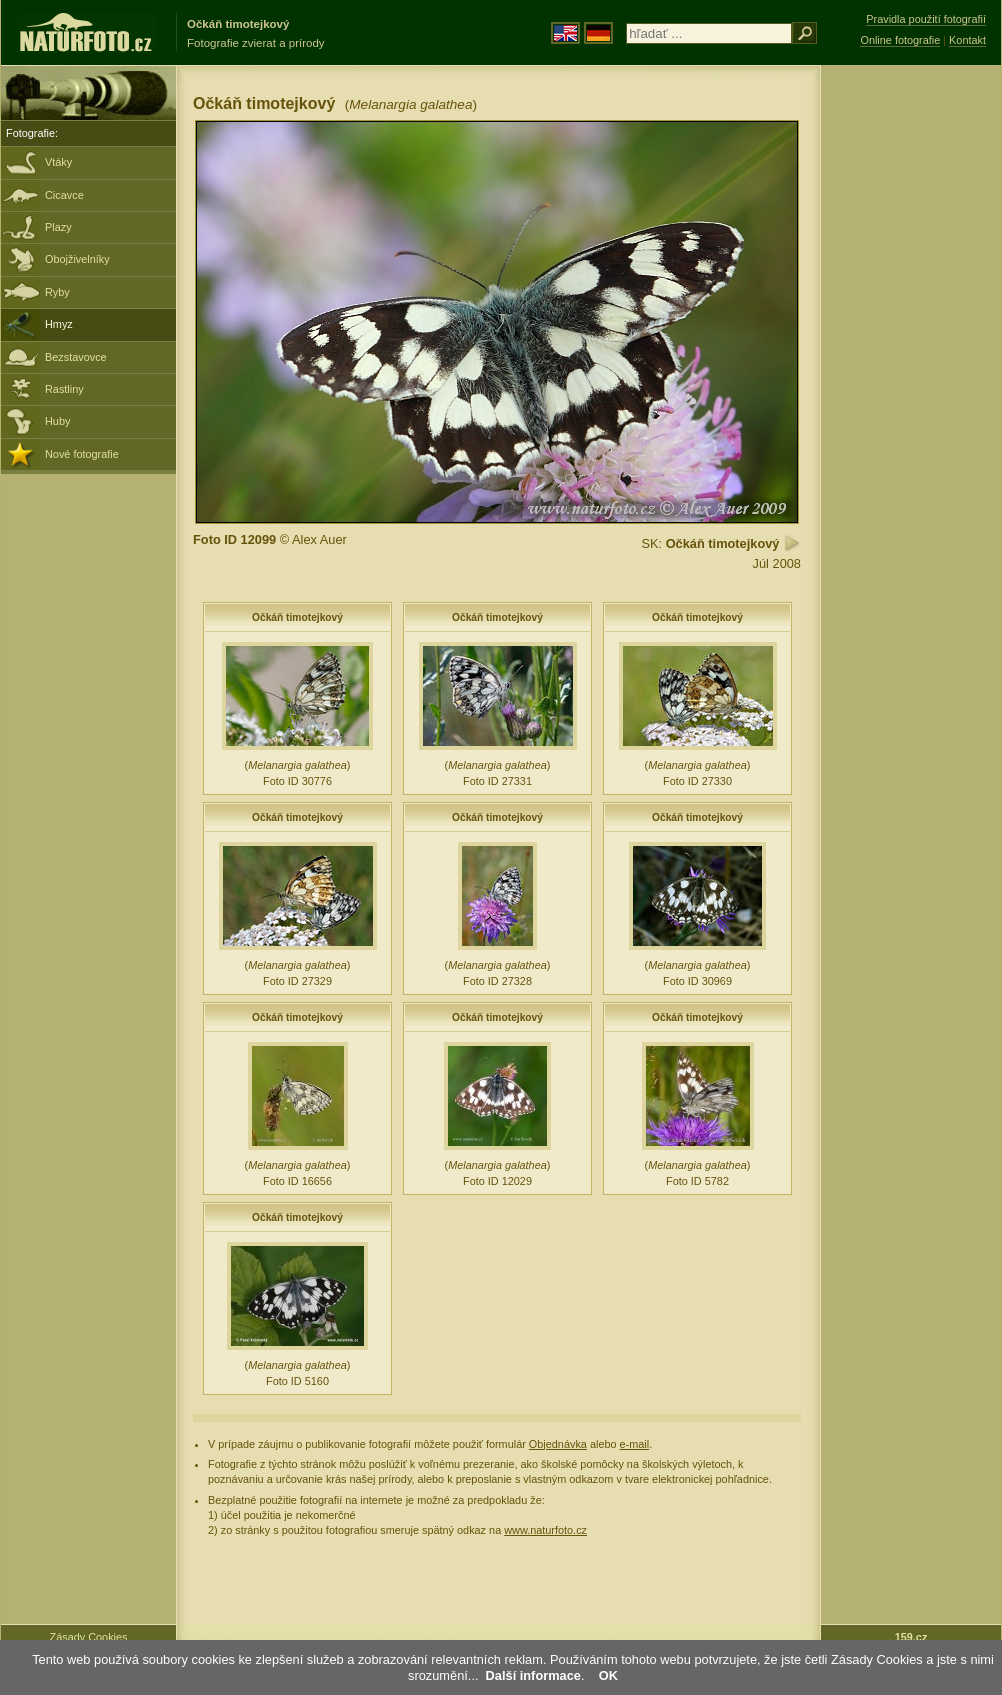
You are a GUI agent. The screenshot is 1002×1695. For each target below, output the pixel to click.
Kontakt (967, 40)
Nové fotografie (82, 454)
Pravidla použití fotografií (926, 19)
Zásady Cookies (89, 1637)
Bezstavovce (76, 357)
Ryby (57, 292)
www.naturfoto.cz (545, 1530)
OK (608, 1675)
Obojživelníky (77, 259)
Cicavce (64, 195)
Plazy (58, 227)
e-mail (635, 1444)
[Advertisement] (911, 385)
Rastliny (64, 389)
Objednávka (558, 1444)
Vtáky (58, 162)
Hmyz (59, 324)
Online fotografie (900, 40)
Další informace (533, 1675)
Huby (57, 421)
